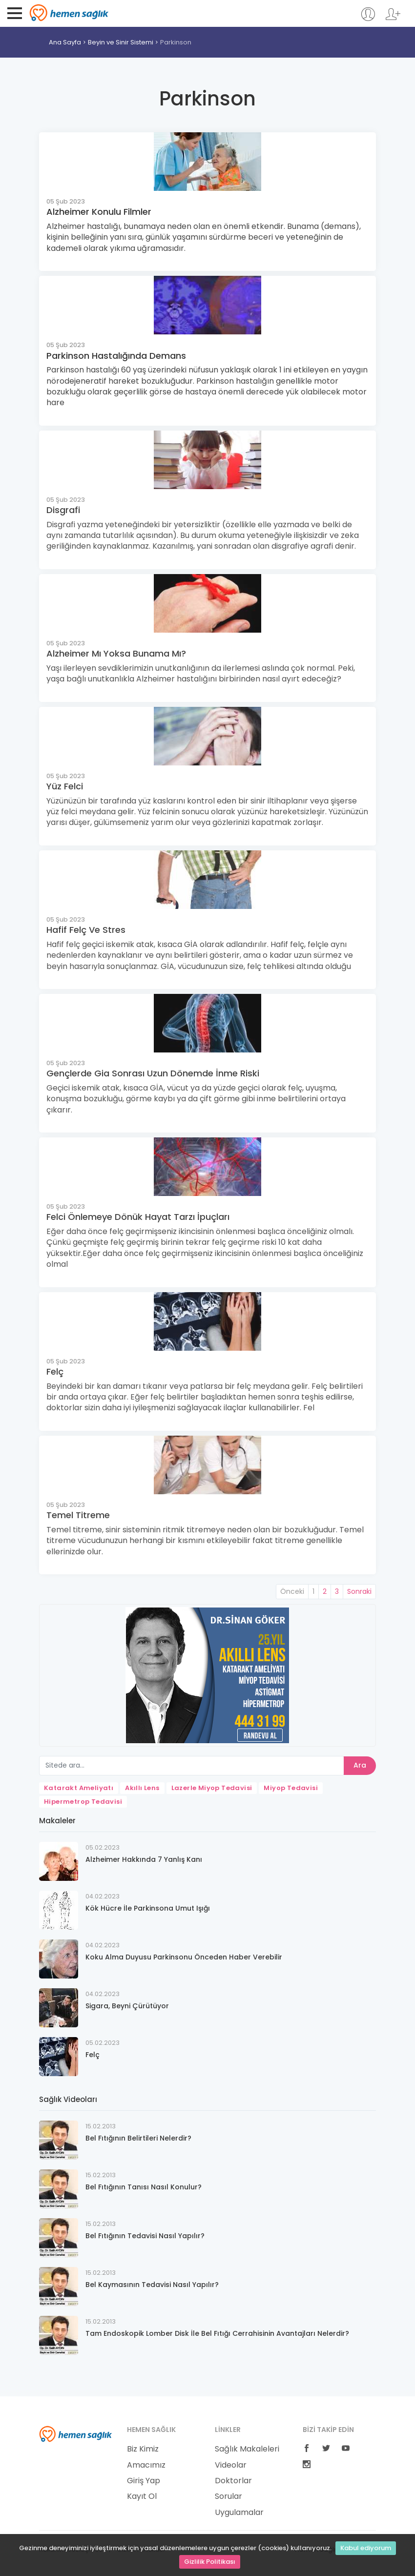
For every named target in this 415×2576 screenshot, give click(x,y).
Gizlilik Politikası (209, 2561)
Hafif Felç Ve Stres (85, 930)
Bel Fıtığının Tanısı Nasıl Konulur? (143, 2187)
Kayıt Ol (142, 2496)
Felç (54, 1371)
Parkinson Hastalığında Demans (116, 356)
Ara (359, 1765)
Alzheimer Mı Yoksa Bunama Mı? (116, 653)
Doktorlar (233, 2480)
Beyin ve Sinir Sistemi (120, 42)
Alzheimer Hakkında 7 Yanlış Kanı (143, 1859)
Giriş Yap (143, 2480)
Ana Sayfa (65, 42)
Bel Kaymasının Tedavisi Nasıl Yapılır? (152, 2284)
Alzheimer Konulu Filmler (98, 212)
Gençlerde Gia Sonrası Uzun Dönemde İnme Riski (152, 1073)
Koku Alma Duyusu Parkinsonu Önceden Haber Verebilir (183, 1957)
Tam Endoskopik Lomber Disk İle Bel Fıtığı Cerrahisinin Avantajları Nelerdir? (217, 2333)
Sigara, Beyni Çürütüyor (127, 2006)
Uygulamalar (239, 2512)
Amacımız (146, 2465)
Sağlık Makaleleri (247, 2449)
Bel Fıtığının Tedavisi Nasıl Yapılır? (145, 2236)
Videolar (231, 2465)
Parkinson (175, 42)
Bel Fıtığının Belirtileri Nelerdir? (138, 2138)
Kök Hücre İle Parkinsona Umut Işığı (147, 1908)
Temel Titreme (78, 1515)
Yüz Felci (64, 786)
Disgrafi (63, 510)
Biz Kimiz (143, 2449)
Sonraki (359, 1591)
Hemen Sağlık (69, 12)
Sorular (228, 2496)
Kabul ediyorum (365, 2548)
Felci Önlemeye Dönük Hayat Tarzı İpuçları (137, 1217)
